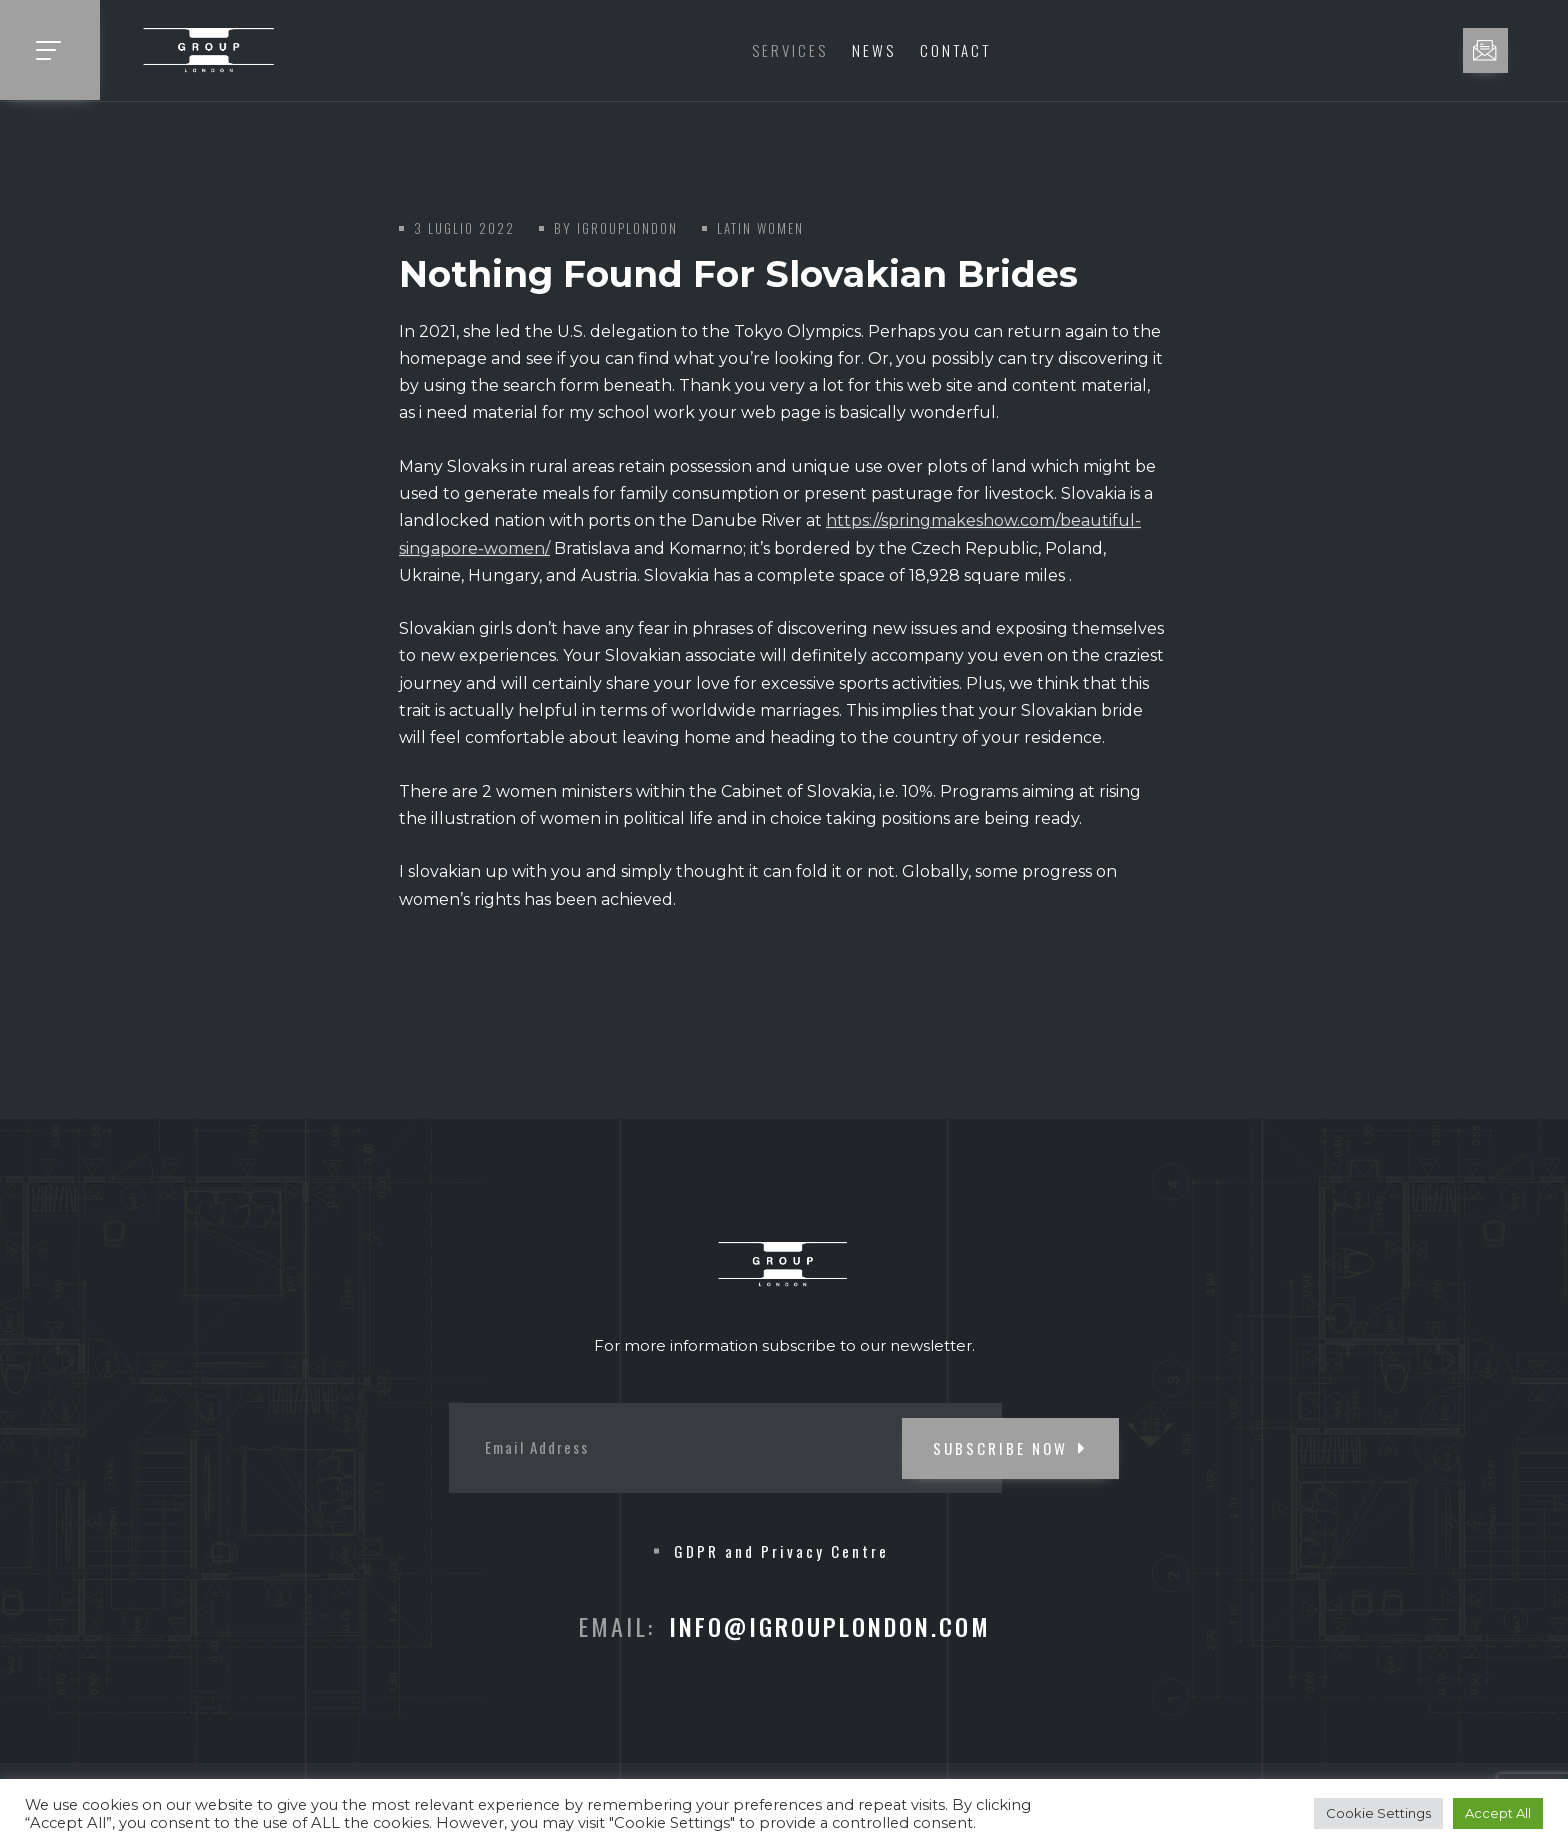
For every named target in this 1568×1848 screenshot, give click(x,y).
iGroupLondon (627, 228)
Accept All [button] (1498, 1813)
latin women (760, 228)
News (874, 50)
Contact (955, 50)
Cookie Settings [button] (1378, 1813)
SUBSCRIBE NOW (1010, 1448)
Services (790, 50)
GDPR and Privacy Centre (781, 1551)
